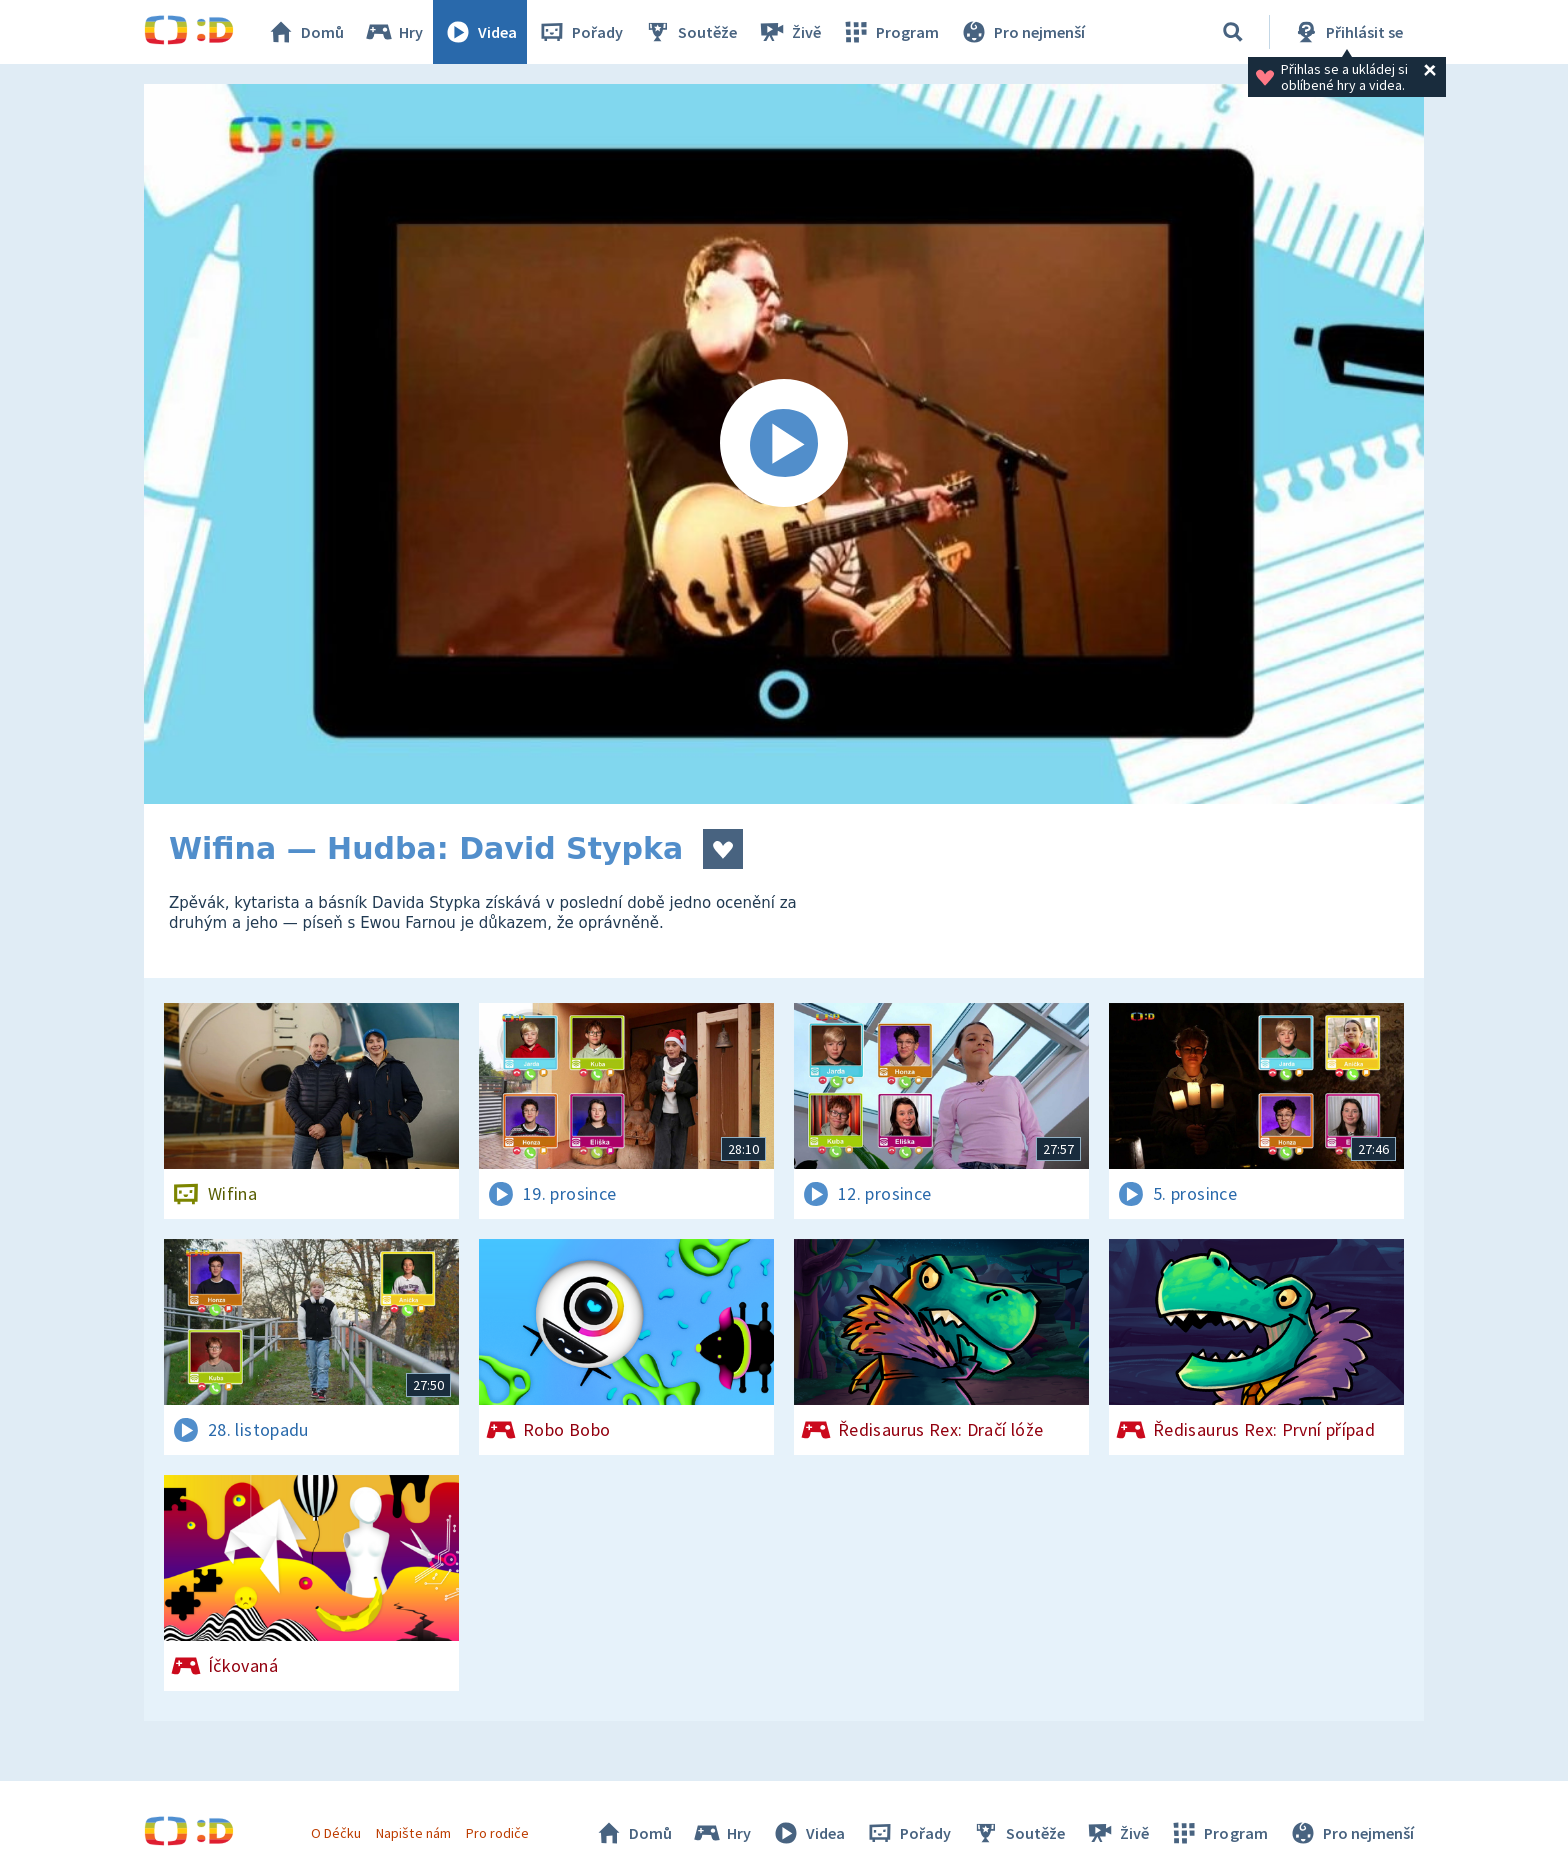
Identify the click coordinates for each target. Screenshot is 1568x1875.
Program (890, 32)
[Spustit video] (784, 444)
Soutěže (690, 32)
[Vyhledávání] (1233, 32)
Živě (789, 32)
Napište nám (413, 1833)
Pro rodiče (497, 1833)
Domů (305, 32)
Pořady (580, 32)
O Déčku (336, 1833)
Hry (393, 32)
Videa (480, 32)
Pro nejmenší (1022, 32)
